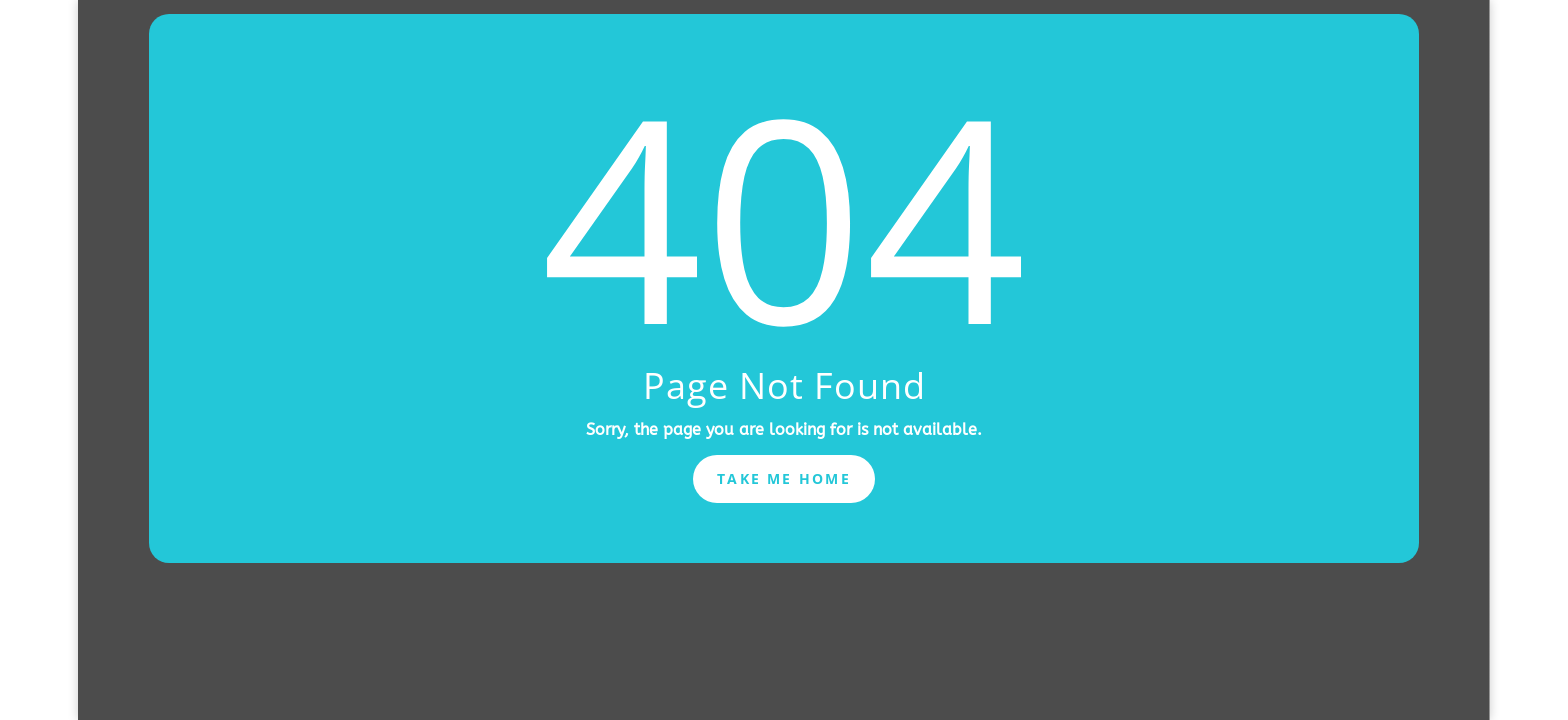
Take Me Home (784, 478)
